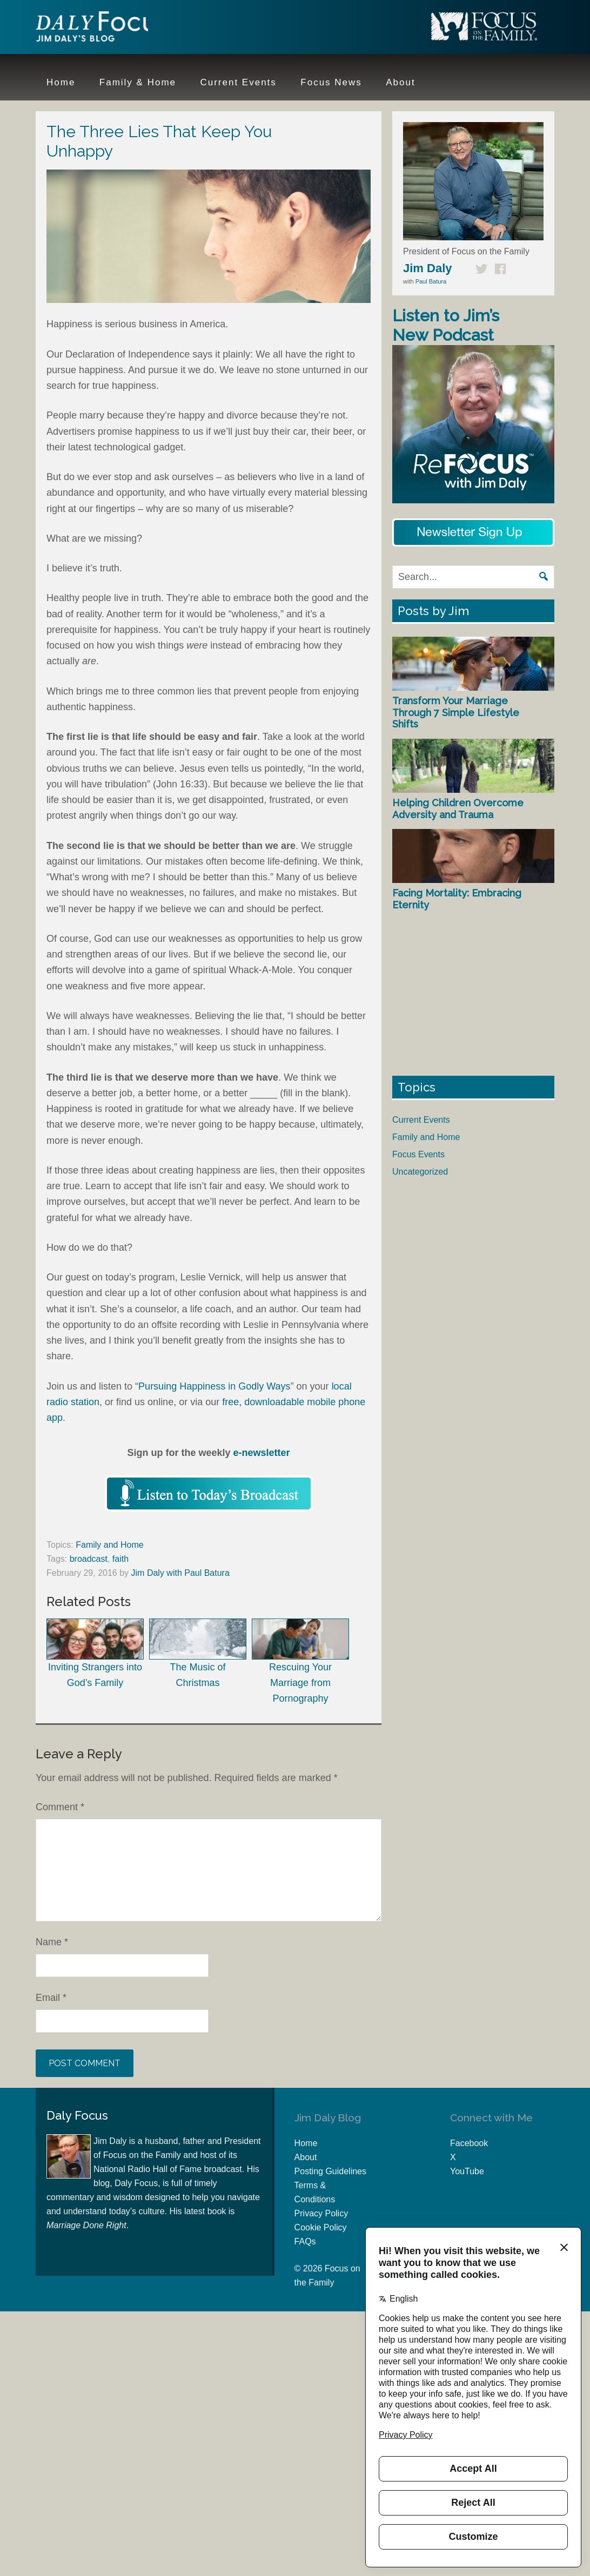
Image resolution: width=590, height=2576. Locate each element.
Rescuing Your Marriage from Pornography (300, 1661)
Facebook (469, 2143)
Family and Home (109, 1544)
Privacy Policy (321, 2213)
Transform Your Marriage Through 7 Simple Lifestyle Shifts (455, 712)
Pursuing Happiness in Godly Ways (214, 1386)
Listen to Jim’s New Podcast (445, 325)
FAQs (305, 2241)
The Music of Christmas (197, 1653)
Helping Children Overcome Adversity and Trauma (458, 808)
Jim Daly (106, 29)
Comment (60, 1807)
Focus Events (418, 1154)
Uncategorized (420, 1171)
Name (52, 1942)
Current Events (421, 1119)
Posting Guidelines (330, 2171)
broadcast (89, 1558)
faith (120, 1558)
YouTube (467, 2171)
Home (306, 2143)
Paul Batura (430, 281)
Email (51, 1997)
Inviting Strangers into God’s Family (95, 1653)
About (305, 2157)
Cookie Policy (320, 2227)
